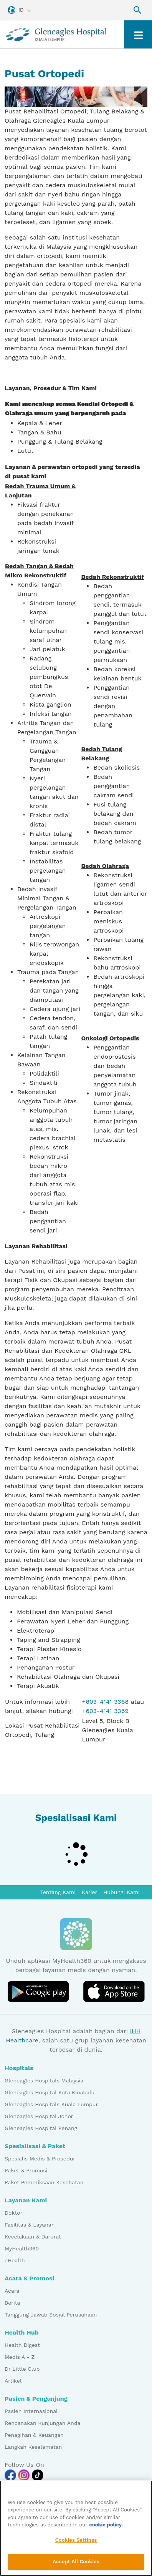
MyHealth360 (22, 2248)
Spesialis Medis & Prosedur (40, 2158)
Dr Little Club (22, 2369)
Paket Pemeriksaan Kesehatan (44, 2182)
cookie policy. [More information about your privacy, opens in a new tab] (106, 2526)
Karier (89, 1892)
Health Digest (22, 2345)
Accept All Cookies (76, 2563)
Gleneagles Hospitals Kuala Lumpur (51, 2104)
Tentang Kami (58, 1892)
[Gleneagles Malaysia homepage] (56, 34)
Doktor (13, 2213)
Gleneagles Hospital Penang (41, 2128)
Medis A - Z (20, 2357)
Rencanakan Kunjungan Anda (42, 2423)
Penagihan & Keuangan (34, 2435)
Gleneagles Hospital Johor (39, 2116)
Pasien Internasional (31, 2411)
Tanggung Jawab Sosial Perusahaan (51, 2315)
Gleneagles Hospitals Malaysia (44, 2080)
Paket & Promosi (26, 2170)
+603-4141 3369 (105, 1711)
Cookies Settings (76, 2541)
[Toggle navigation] (138, 34)
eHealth (15, 2260)
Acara (12, 2291)
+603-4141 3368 (105, 1701)
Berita (12, 2303)
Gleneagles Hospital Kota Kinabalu (49, 2092)
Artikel (13, 2381)
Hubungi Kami (121, 1892)
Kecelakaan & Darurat (33, 2236)
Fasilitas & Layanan (30, 2225)
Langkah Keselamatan (33, 2447)
